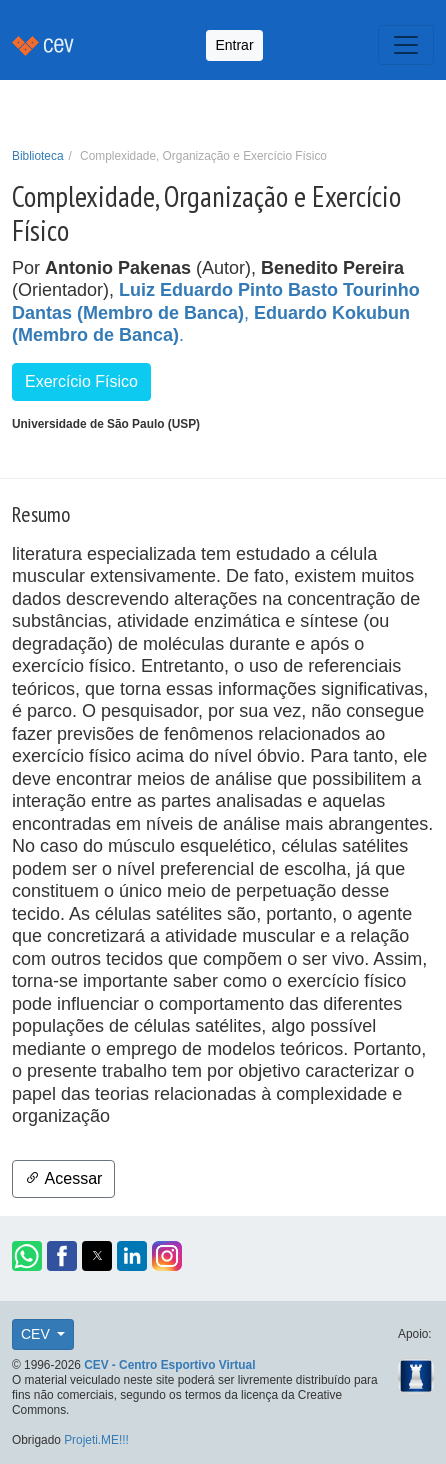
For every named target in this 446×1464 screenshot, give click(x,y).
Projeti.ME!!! (96, 1440)
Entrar (234, 45)
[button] (27, 1256)
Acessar (63, 1178)
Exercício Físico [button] (81, 381)
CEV (37, 1334)
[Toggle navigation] (406, 45)
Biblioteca (38, 156)
